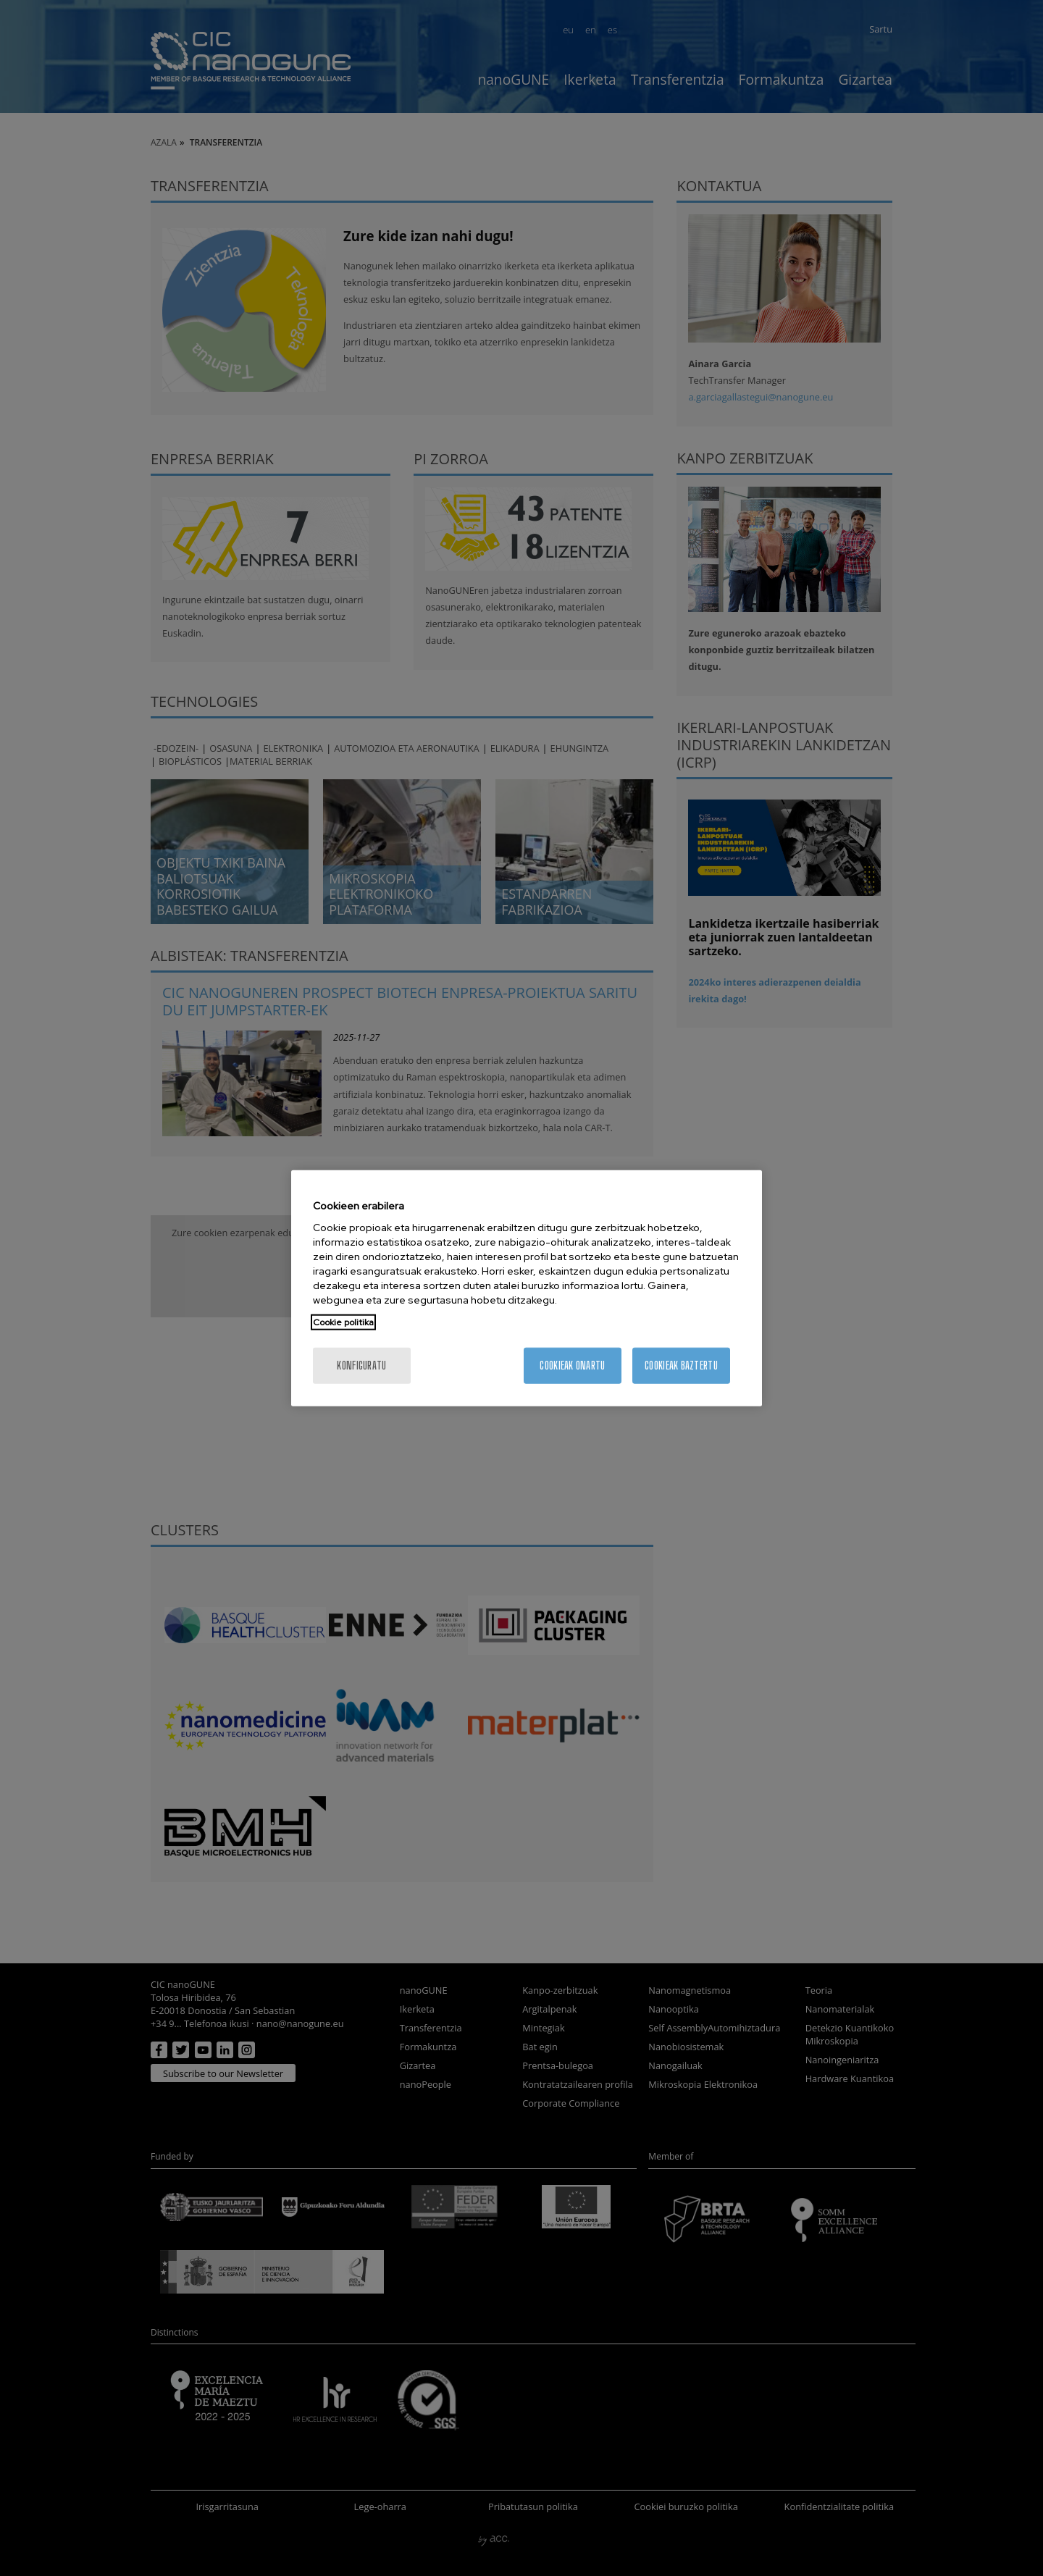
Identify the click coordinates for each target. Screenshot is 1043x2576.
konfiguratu (361, 1365)
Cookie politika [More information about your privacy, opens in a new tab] (343, 1322)
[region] (526, 1288)
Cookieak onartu (572, 1365)
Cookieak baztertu (681, 1365)
